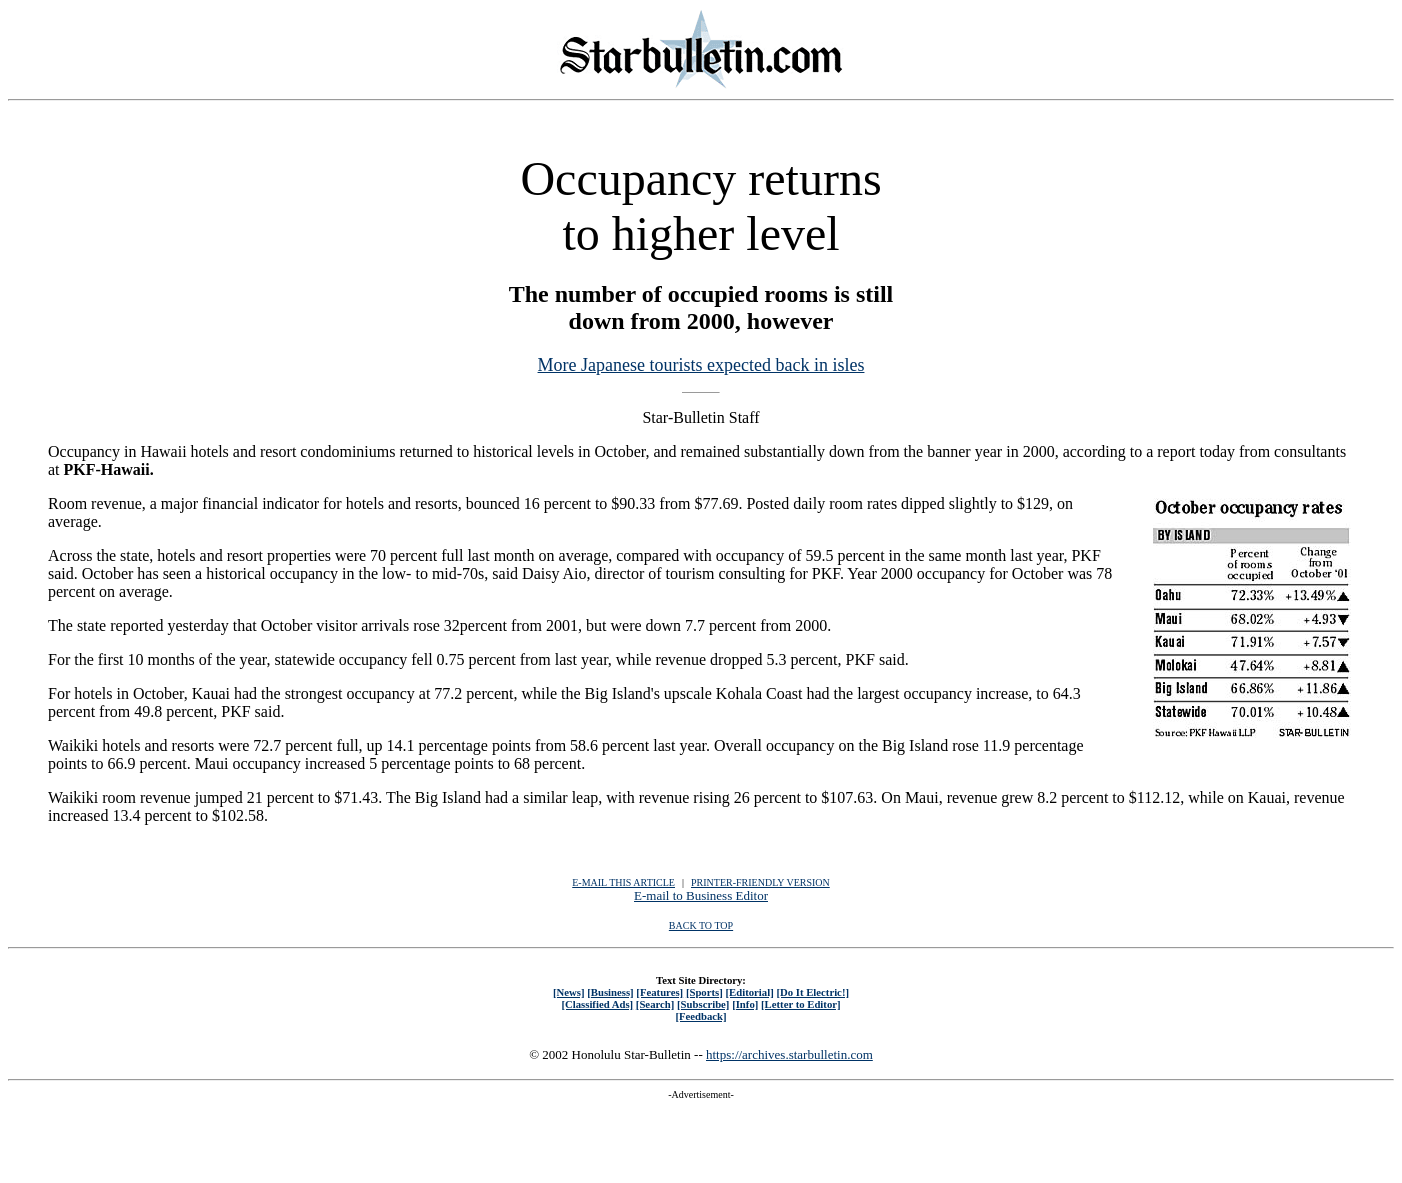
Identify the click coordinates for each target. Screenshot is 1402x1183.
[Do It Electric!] (812, 992)
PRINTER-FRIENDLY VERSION (760, 882)
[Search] (655, 1004)
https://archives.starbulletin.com (789, 1054)
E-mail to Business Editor (701, 895)
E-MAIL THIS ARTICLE (623, 882)
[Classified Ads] (597, 1004)
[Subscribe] (703, 1004)
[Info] (745, 1004)
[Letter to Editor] (801, 1004)
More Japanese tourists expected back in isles (701, 365)
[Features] (659, 992)
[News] (569, 992)
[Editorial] (749, 992)
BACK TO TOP (701, 925)
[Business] (610, 992)
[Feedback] (700, 1016)
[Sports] (704, 992)
